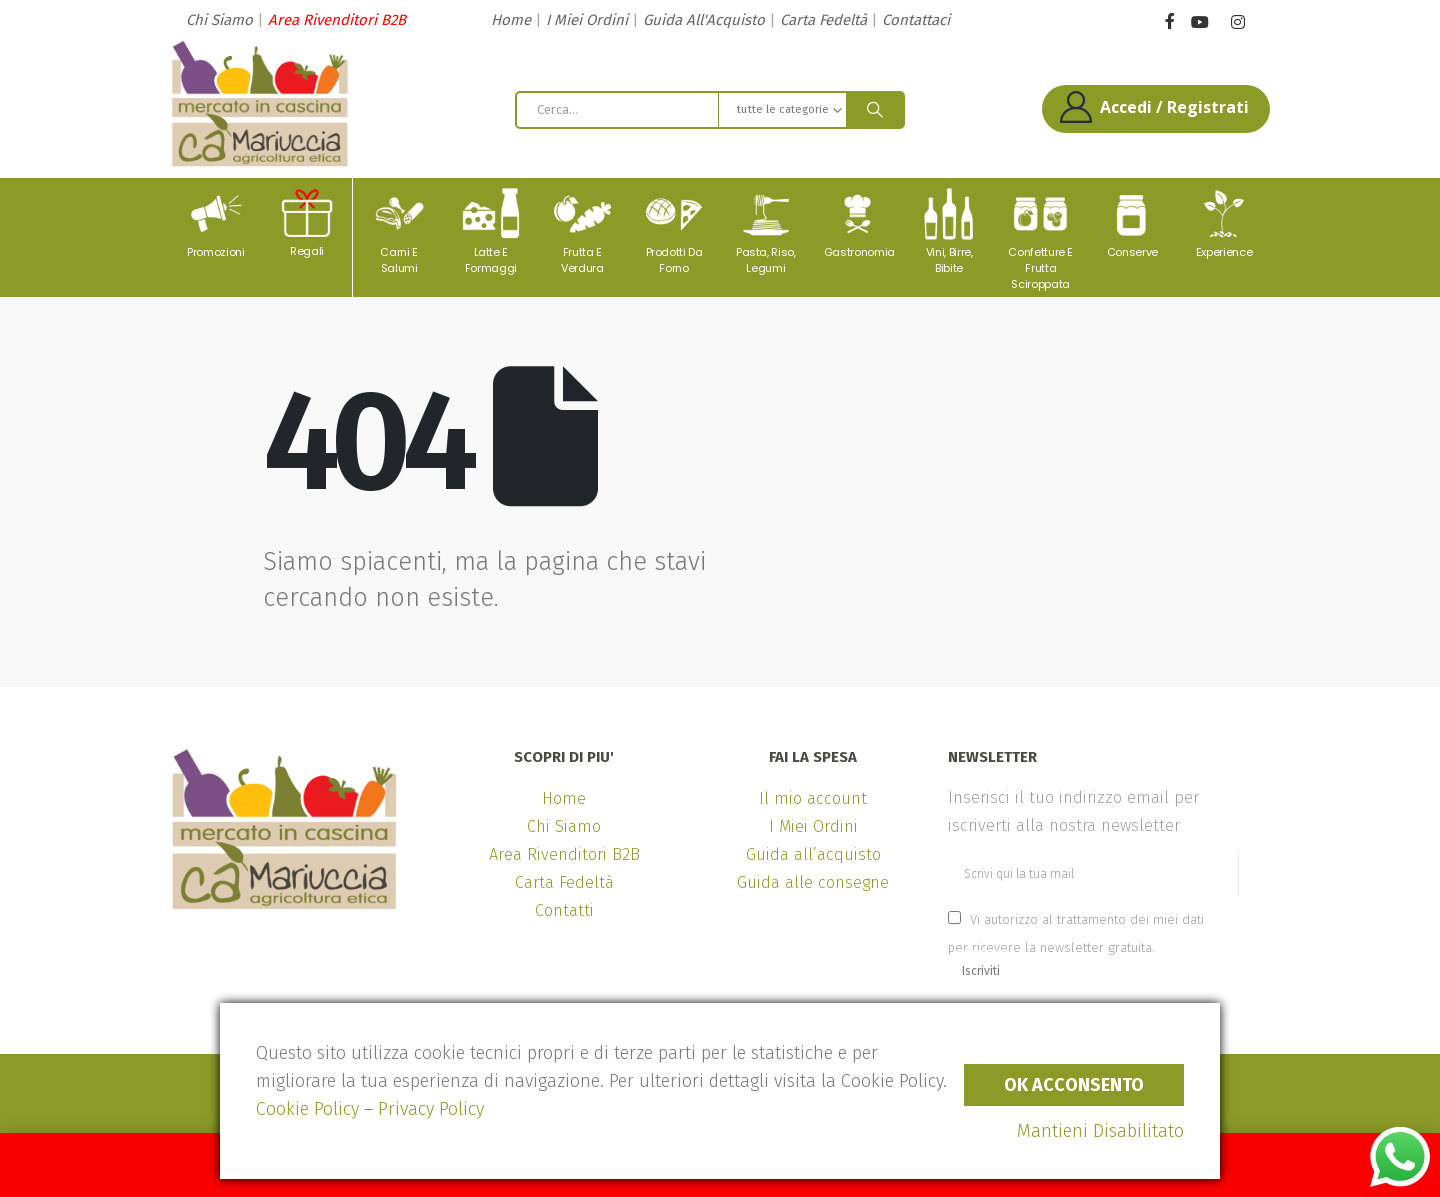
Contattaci (916, 20)
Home (511, 20)
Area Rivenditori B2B (337, 20)
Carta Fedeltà (823, 20)
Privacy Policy (431, 1109)
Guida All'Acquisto (704, 20)
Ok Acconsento (1074, 1085)
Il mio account (813, 798)
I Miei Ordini (587, 20)
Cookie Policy (307, 1109)
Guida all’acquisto (813, 854)
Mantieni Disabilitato (1100, 1131)
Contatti (564, 910)
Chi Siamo (219, 20)
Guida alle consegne (813, 882)
